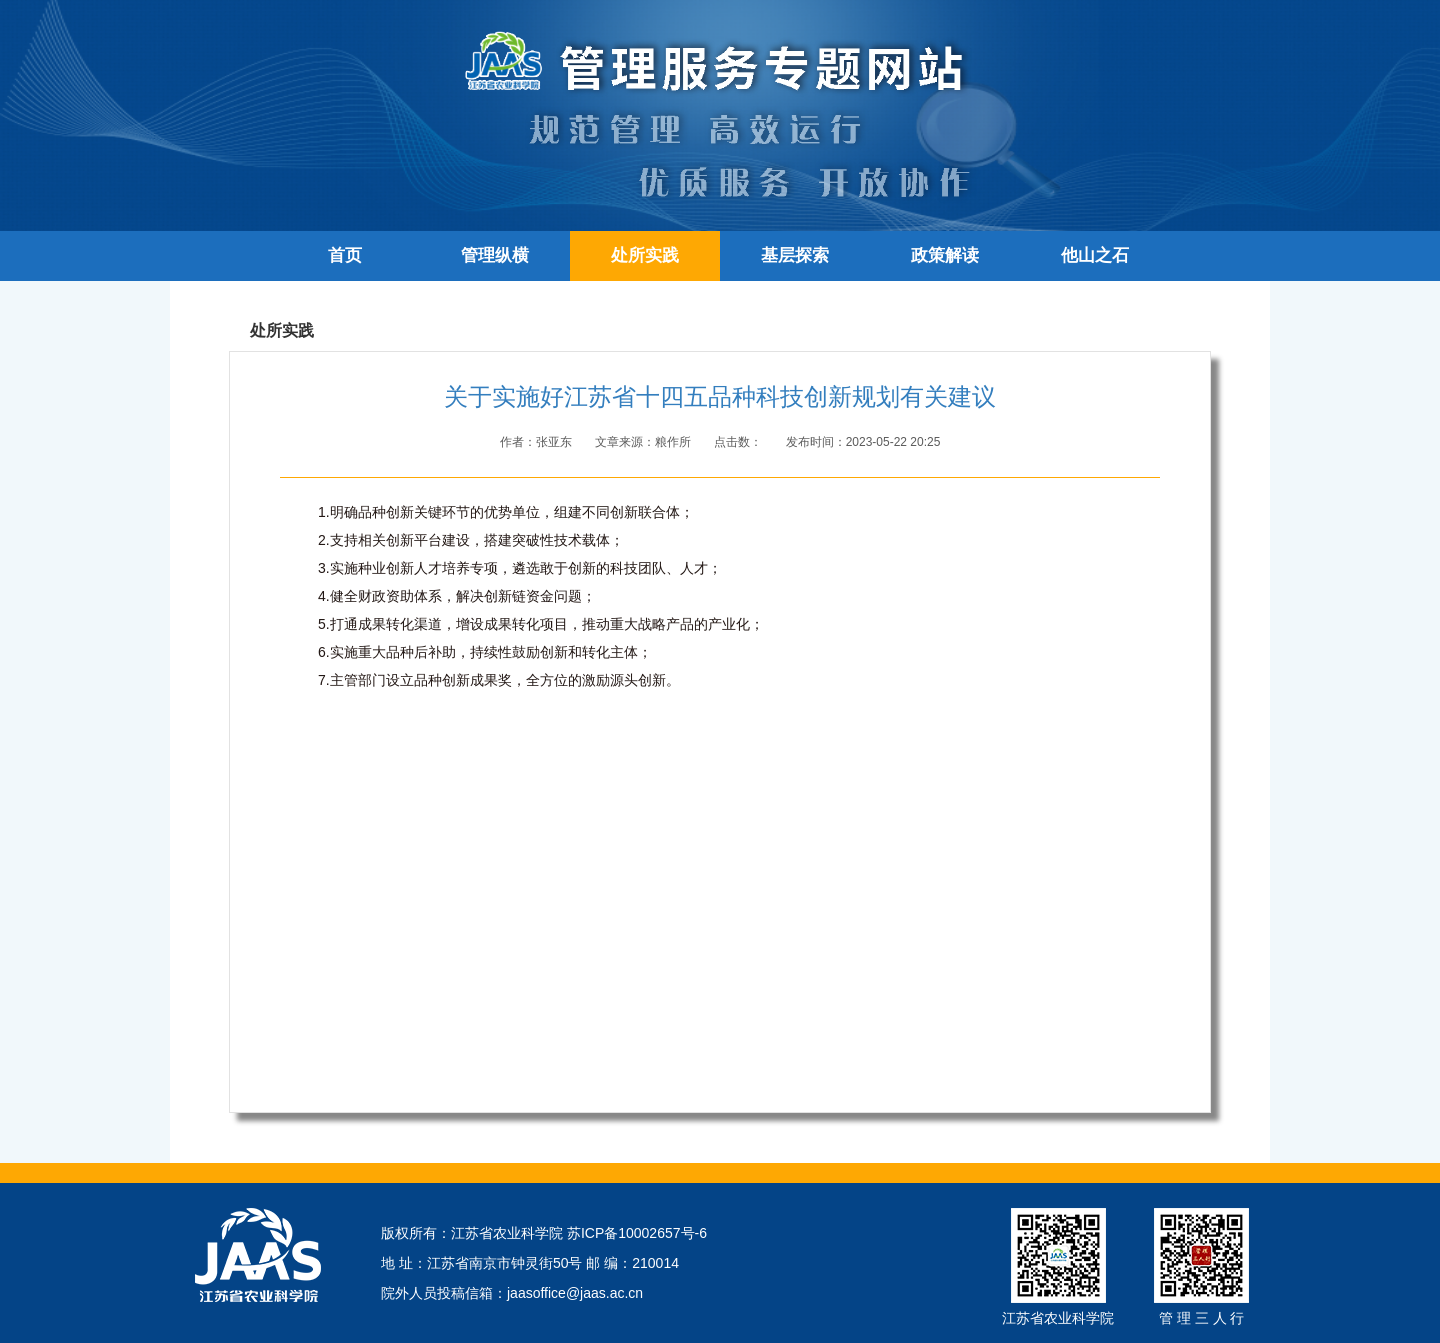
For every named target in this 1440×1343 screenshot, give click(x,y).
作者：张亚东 (537, 442)
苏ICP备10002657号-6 (637, 1233)
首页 (345, 255)
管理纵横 (495, 255)
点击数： (739, 442)
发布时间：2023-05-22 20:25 (863, 442)
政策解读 (945, 255)
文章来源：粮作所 (644, 442)
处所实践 (645, 255)
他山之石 (1095, 255)
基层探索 (795, 255)
